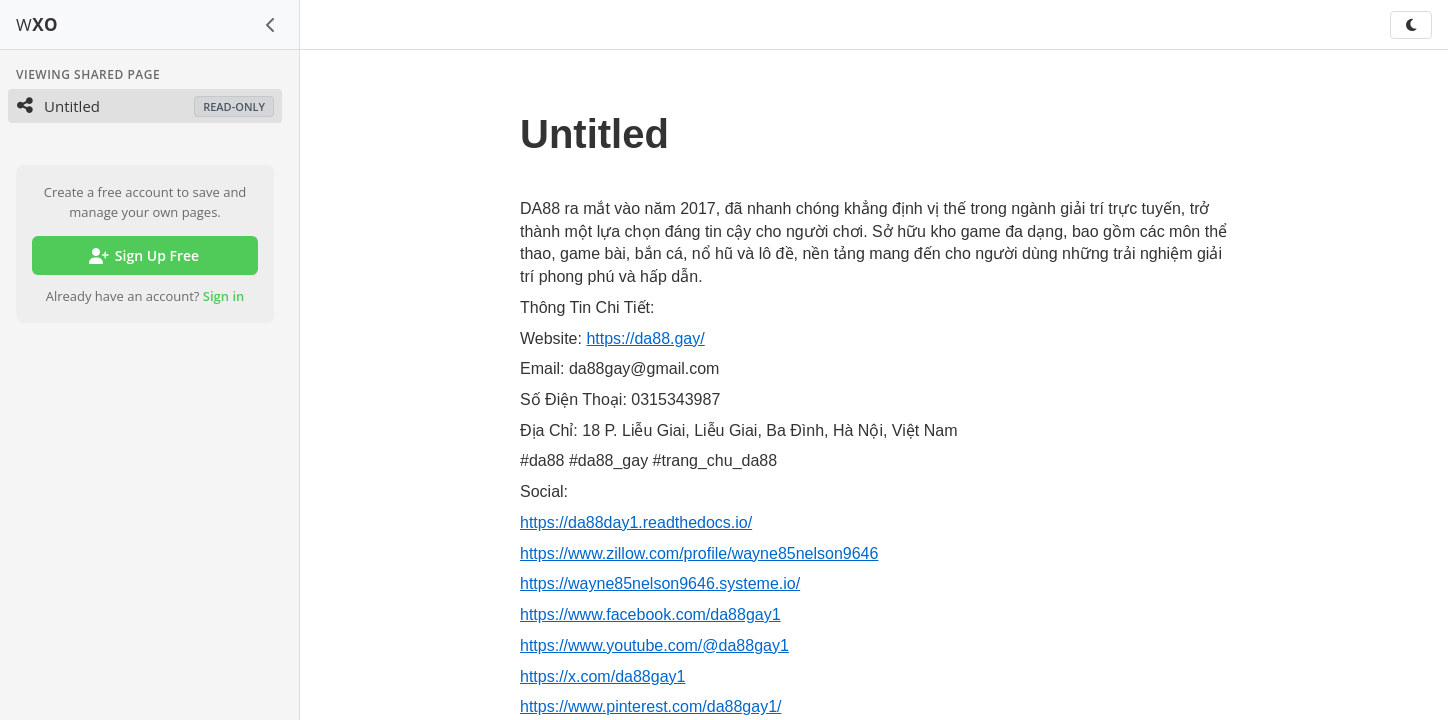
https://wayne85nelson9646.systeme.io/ (660, 583)
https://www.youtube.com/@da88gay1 (654, 645)
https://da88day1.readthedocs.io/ (636, 522)
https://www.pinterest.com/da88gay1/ (650, 706)
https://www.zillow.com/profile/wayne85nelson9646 (699, 553)
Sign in (224, 296)
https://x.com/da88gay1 (602, 676)
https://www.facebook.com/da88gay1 (650, 614)
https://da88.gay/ (645, 338)
